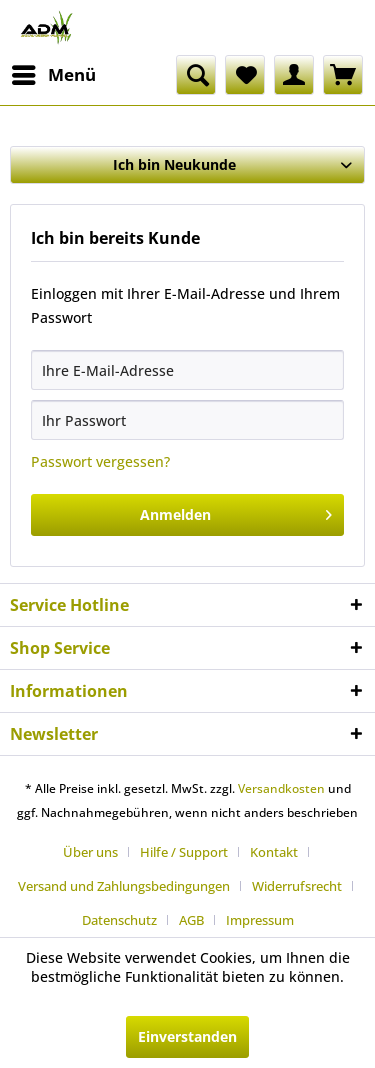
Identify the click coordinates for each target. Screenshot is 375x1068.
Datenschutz (119, 920)
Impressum (260, 920)
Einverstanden (187, 1036)
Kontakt (274, 852)
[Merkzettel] (245, 75)
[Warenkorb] (343, 75)
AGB (191, 920)
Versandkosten (281, 788)
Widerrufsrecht (297, 886)
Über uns (90, 852)
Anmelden (236, 511)
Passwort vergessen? (100, 461)
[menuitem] (53, 75)
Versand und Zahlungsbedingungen (124, 886)
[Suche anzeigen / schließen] (196, 75)
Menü (54, 72)
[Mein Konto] (294, 75)
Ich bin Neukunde (174, 164)
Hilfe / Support (184, 852)
